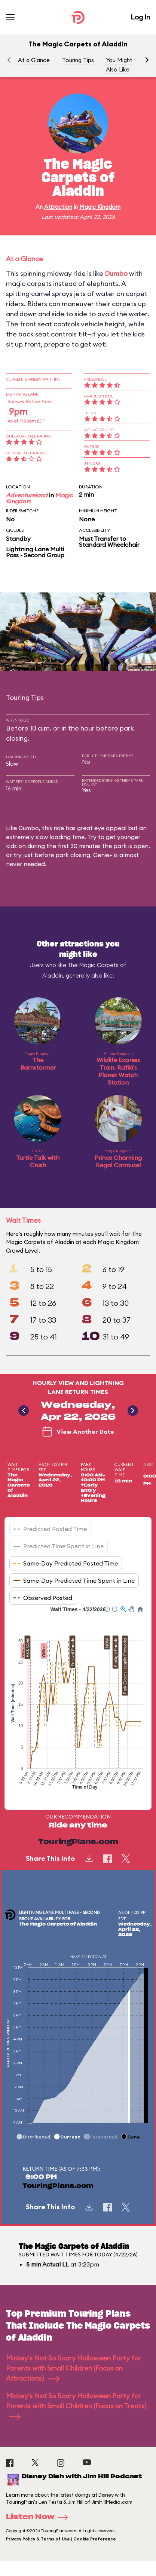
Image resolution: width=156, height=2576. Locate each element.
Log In (140, 17)
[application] (78, 1702)
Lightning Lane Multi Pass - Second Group (35, 552)
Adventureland (27, 495)
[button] (147, 59)
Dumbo (116, 273)
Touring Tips (78, 60)
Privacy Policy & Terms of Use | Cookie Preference (61, 2539)
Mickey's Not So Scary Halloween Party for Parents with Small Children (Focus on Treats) (76, 2405)
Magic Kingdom (99, 206)
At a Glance (34, 60)
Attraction (58, 206)
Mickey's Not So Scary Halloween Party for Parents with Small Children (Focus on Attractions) (73, 2368)
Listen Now (39, 2517)
